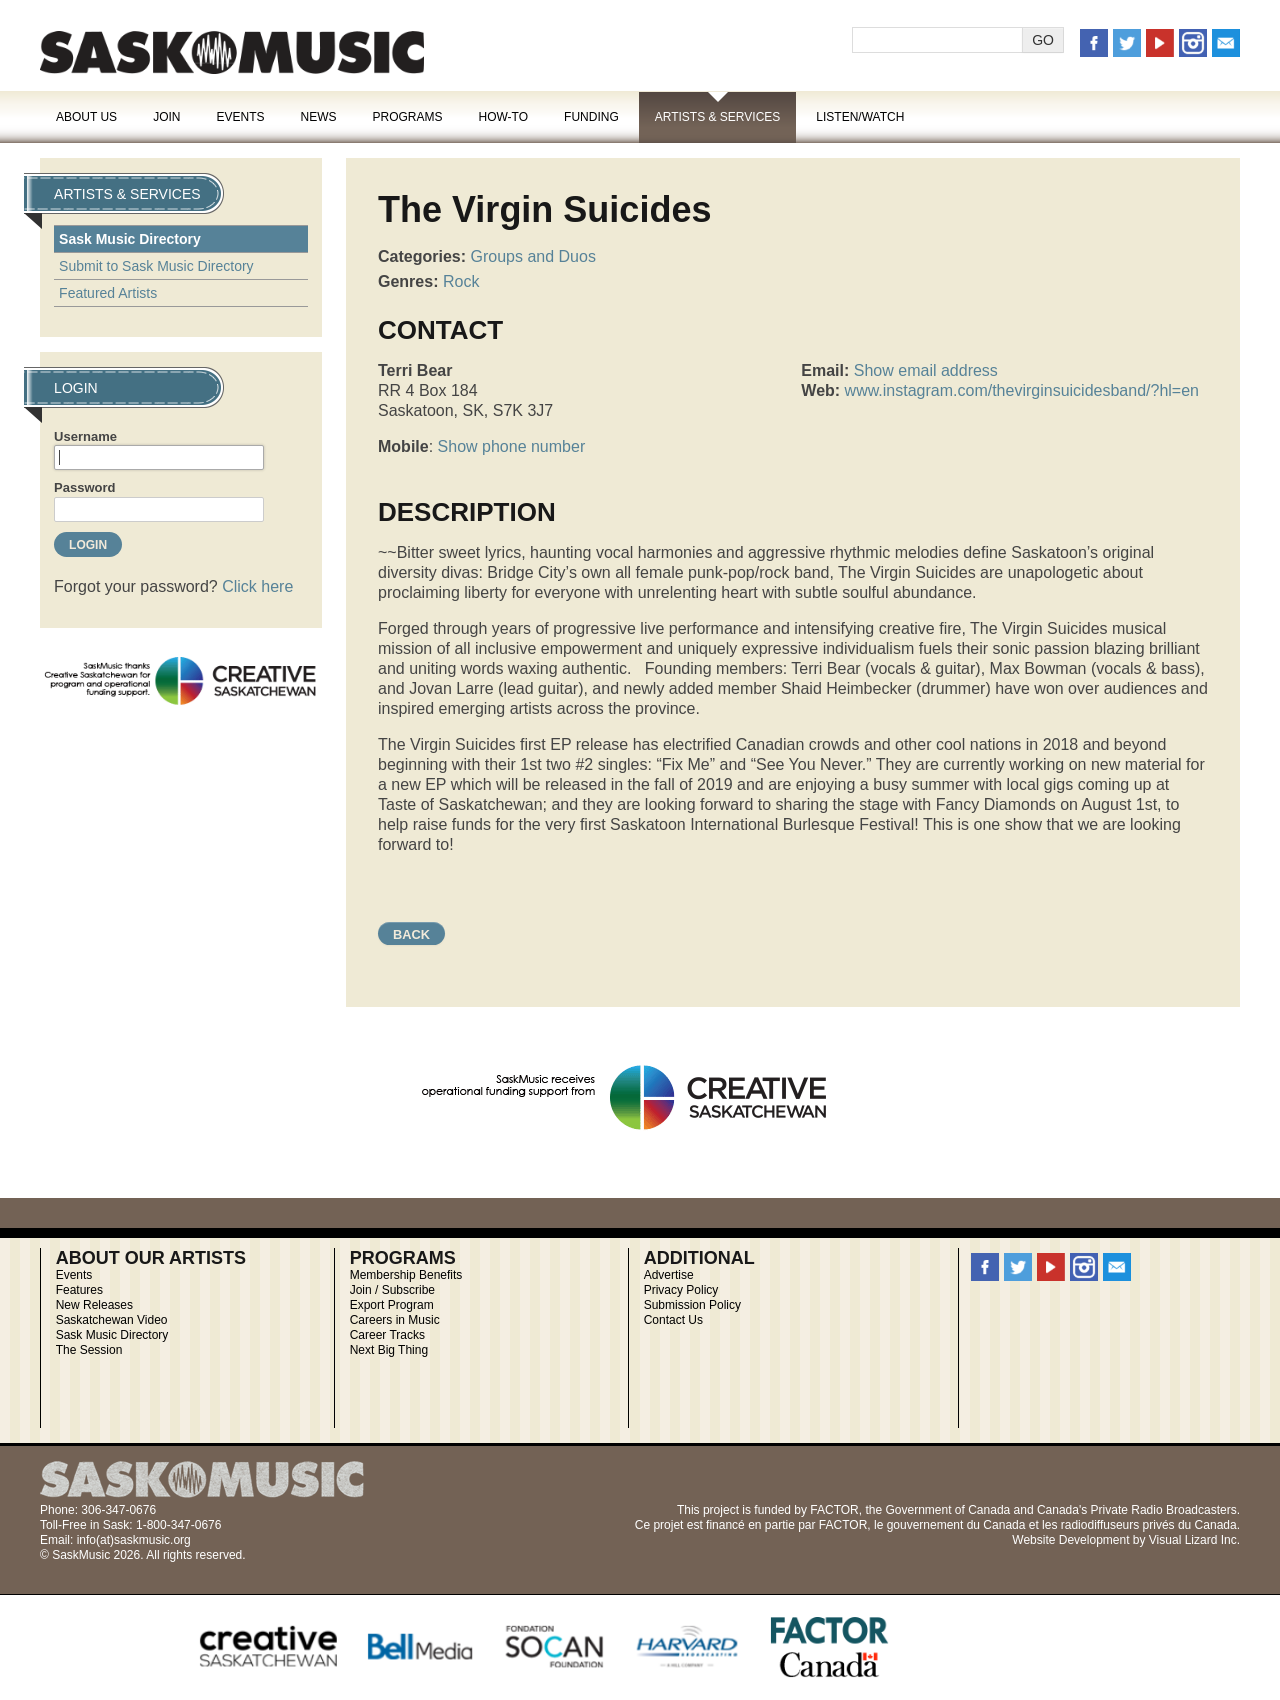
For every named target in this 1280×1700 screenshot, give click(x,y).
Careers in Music (395, 1320)
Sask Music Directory (130, 239)
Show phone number (512, 446)
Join (166, 117)
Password (84, 487)
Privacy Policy (681, 1290)
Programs (407, 117)
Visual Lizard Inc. (1194, 1540)
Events (240, 117)
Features (79, 1290)
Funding (591, 117)
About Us (86, 117)
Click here (257, 586)
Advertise (669, 1275)
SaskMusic (232, 52)
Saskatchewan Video (112, 1320)
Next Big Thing (389, 1350)
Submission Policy (692, 1305)
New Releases (94, 1305)
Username (85, 436)
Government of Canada (947, 1510)
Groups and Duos (532, 256)
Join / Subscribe (392, 1290)
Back (411, 934)
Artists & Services (718, 117)
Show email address (926, 370)
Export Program (392, 1305)
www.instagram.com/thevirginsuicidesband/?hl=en (1022, 390)
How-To (504, 117)
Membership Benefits (406, 1275)
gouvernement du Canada (956, 1525)
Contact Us (673, 1320)
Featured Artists (108, 293)
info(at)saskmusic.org (134, 1540)
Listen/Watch (860, 117)
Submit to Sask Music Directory (156, 266)
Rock (461, 281)
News (318, 117)
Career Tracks (387, 1335)
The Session (89, 1350)
